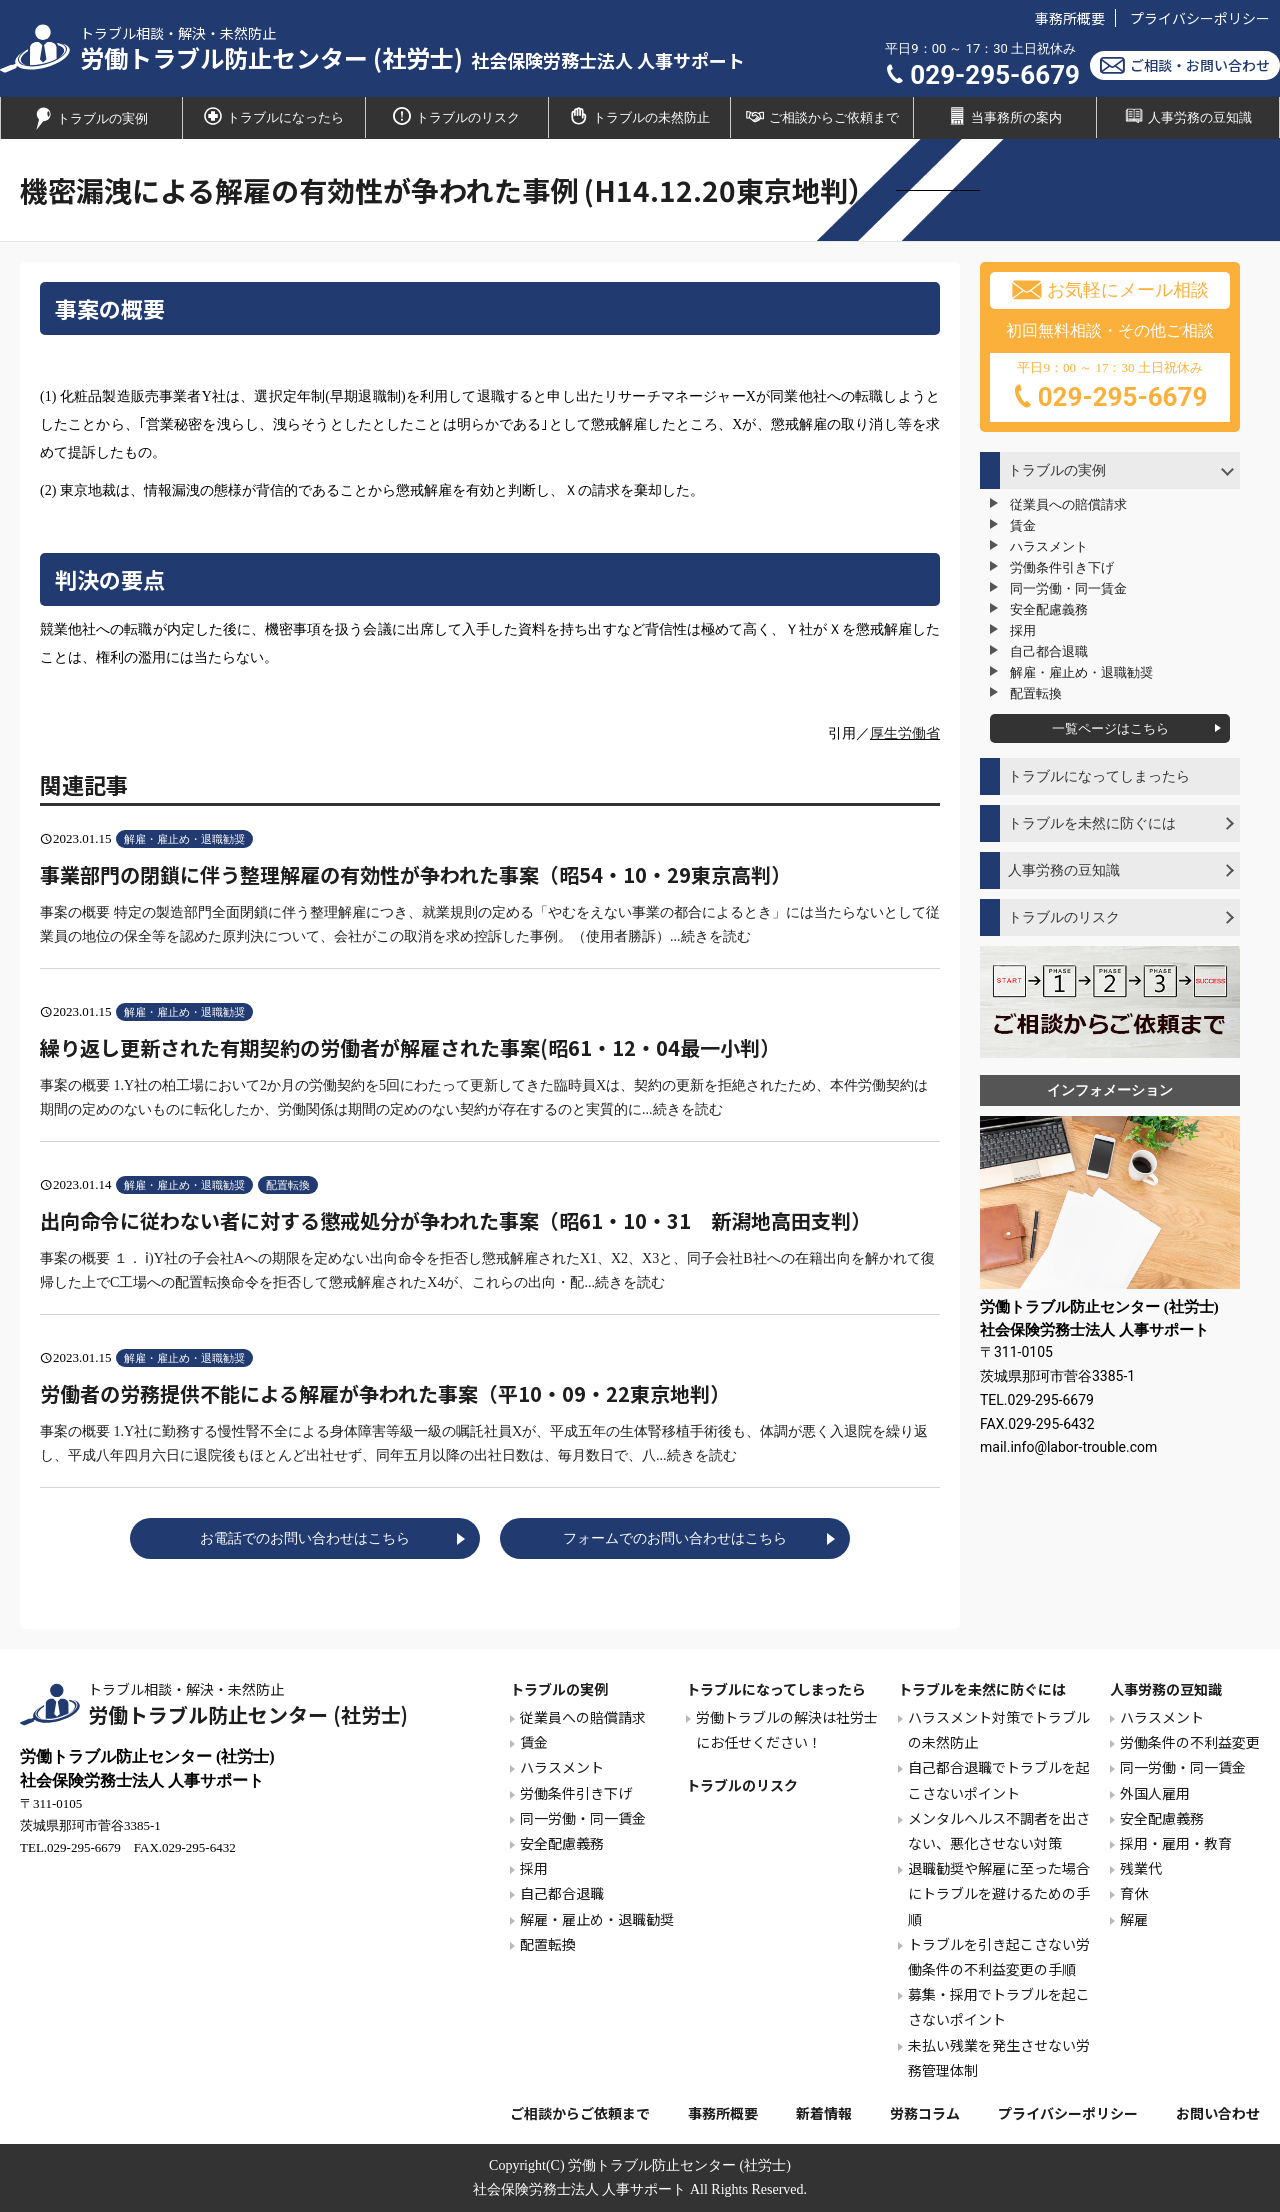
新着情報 (824, 2113)
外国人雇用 (1155, 1793)
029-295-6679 (982, 75)
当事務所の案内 (1005, 116)
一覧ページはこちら (1110, 728)
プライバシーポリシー (1200, 18)
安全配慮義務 (1049, 609)
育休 (1134, 1893)
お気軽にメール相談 (1110, 290)
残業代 (1141, 1868)
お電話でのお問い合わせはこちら (305, 1538)
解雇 (1134, 1919)
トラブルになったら (274, 116)
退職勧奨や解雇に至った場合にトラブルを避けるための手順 (999, 1893)
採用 (1023, 630)
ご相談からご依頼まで (822, 116)
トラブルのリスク (456, 116)
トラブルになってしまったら (1099, 776)
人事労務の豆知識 (1064, 870)
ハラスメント (1049, 546)
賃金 (1023, 525)
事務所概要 (1070, 18)
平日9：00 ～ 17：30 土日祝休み (1110, 388)
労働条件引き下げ (1062, 567)
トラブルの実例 (91, 118)
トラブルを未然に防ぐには (1092, 823)
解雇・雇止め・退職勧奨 (1081, 672)
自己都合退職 (1049, 651)
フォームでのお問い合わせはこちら (675, 1538)
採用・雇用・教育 (1176, 1843)
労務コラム (925, 2113)
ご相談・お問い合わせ (1185, 65)
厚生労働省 (905, 733)
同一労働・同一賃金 (1068, 588)
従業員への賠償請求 (1068, 504)
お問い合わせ (1218, 2113)
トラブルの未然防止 (640, 116)
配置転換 (1036, 693)
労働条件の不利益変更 (1190, 1742)
